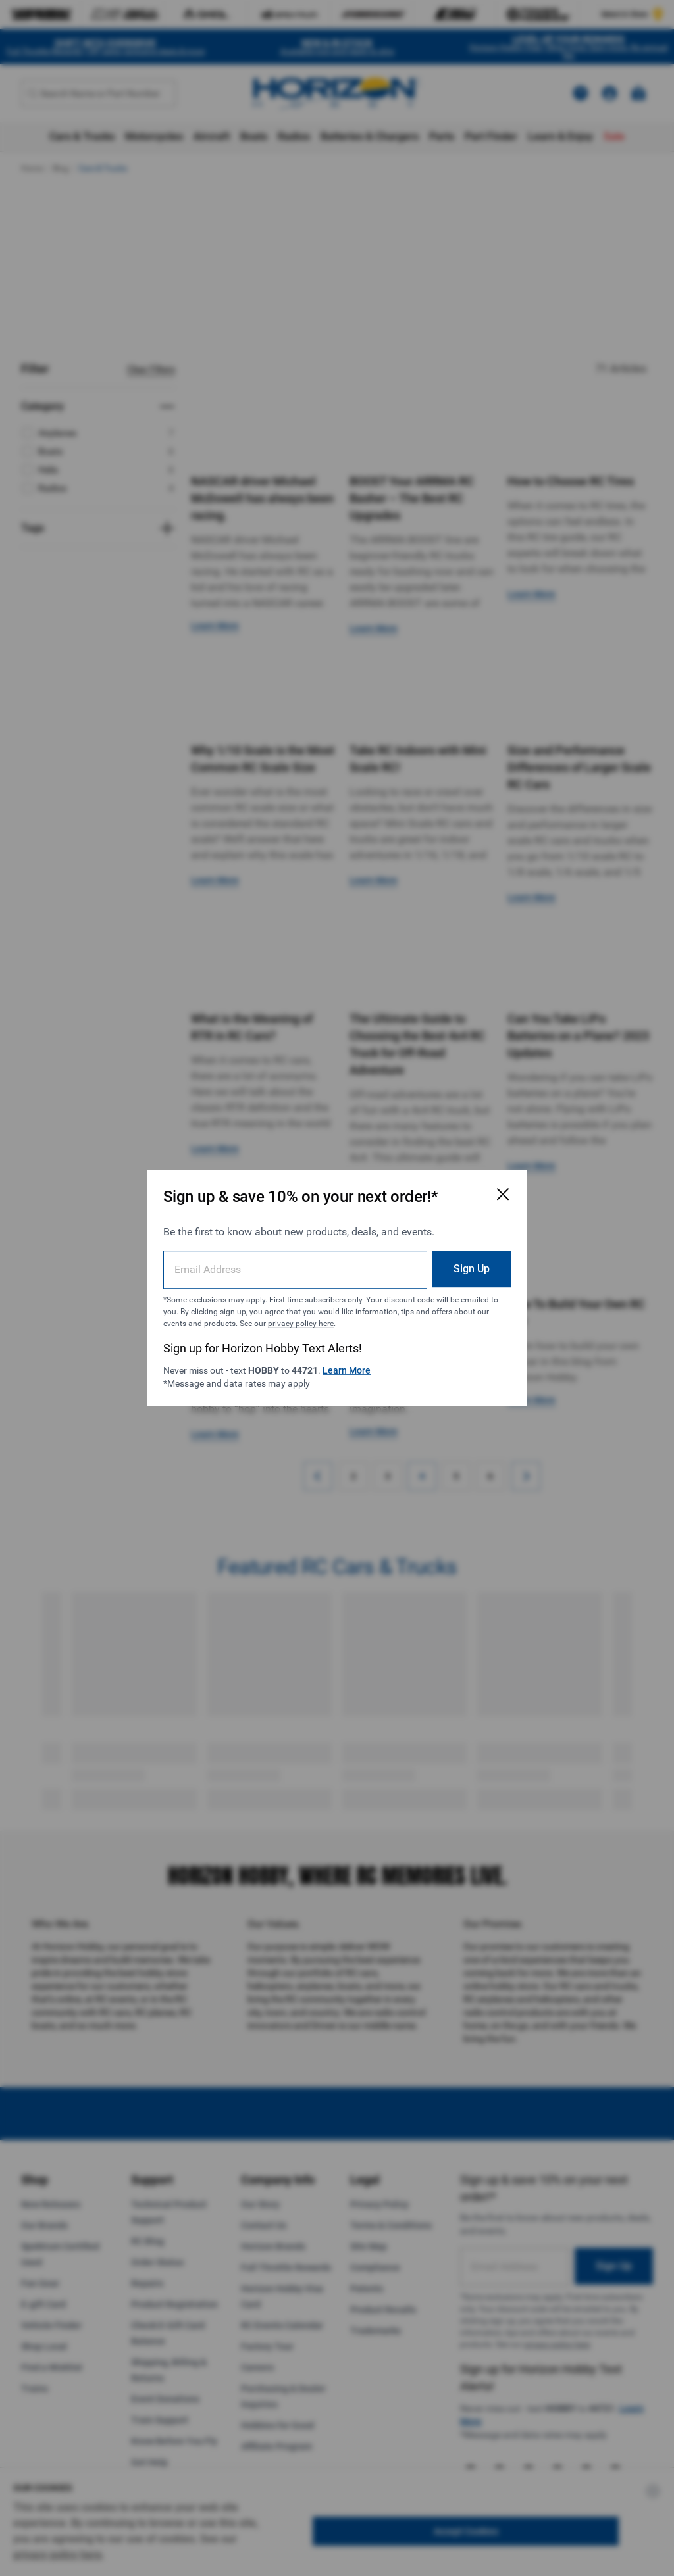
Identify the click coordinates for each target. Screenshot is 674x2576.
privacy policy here (301, 1323)
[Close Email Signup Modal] (503, 1194)
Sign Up (472, 1268)
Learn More (347, 1370)
